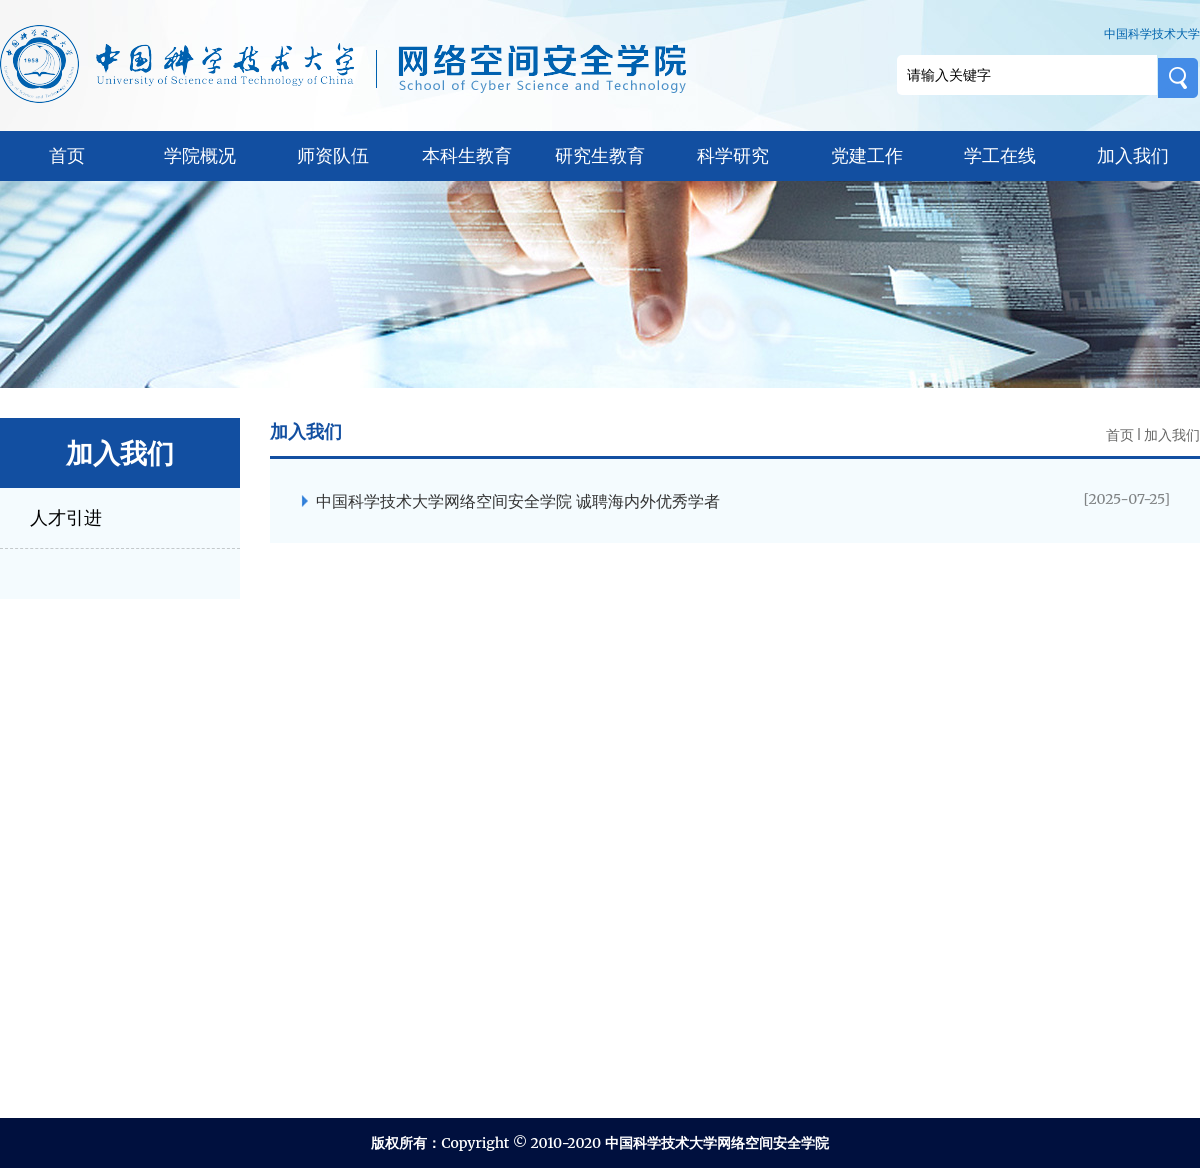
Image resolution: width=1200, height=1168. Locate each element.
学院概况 (200, 155)
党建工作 (867, 155)
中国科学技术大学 (1152, 33)
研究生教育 (600, 155)
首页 (67, 155)
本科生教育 (467, 155)
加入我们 (1133, 155)
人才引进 (66, 517)
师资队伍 (333, 155)
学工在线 (1000, 155)
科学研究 (733, 155)
